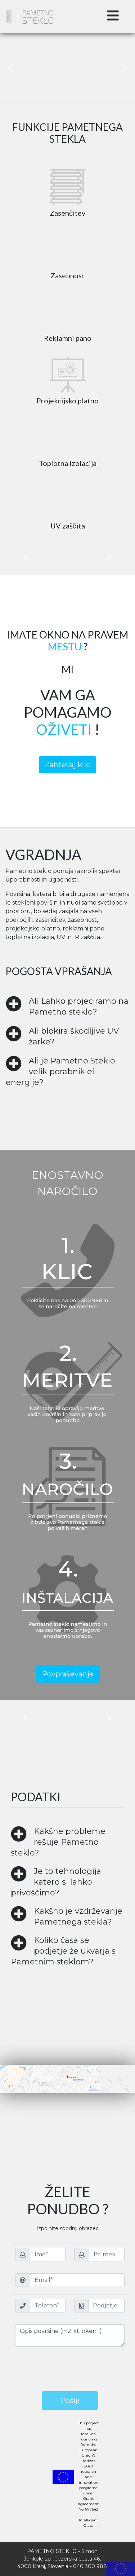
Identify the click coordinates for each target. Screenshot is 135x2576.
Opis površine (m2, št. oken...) (70, 2335)
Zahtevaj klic (67, 764)
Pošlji (70, 2400)
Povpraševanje (68, 1674)
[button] (10, 68)
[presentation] (70, 2370)
